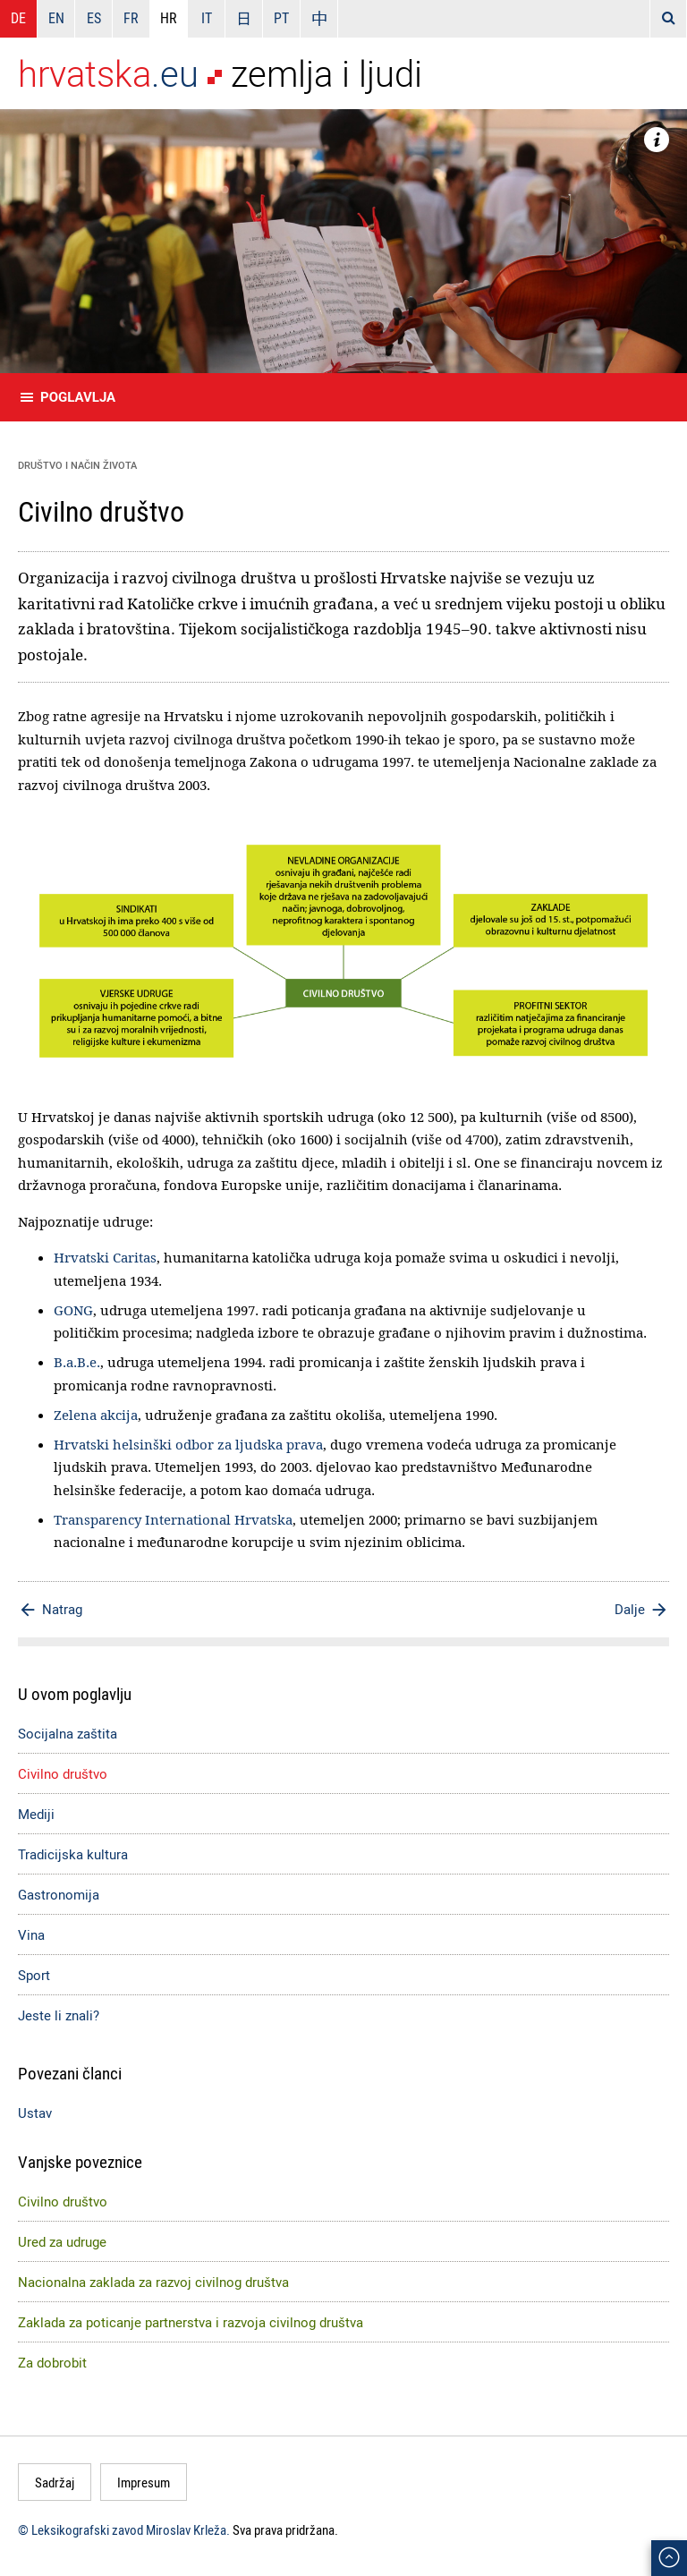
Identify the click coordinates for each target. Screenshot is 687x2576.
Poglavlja (77, 397)
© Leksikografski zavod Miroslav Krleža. (124, 2529)
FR (131, 18)
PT (281, 18)
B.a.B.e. (77, 1362)
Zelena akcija (96, 1415)
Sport (34, 1975)
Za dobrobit (52, 2362)
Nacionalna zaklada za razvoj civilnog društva (153, 2282)
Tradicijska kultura (73, 1854)
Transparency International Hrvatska (173, 1519)
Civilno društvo (62, 1773)
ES (94, 18)
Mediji (36, 1814)
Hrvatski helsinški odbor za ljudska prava (188, 1444)
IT (206, 18)
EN (56, 18)
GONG (73, 1310)
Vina (31, 1934)
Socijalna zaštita (67, 1733)
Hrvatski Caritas (105, 1257)
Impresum (143, 2482)
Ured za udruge (62, 2241)
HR (168, 18)
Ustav (35, 2112)
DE (18, 18)
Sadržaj (54, 2482)
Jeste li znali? (58, 2015)
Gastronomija (58, 1894)
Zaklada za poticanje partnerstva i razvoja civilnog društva (190, 2322)
